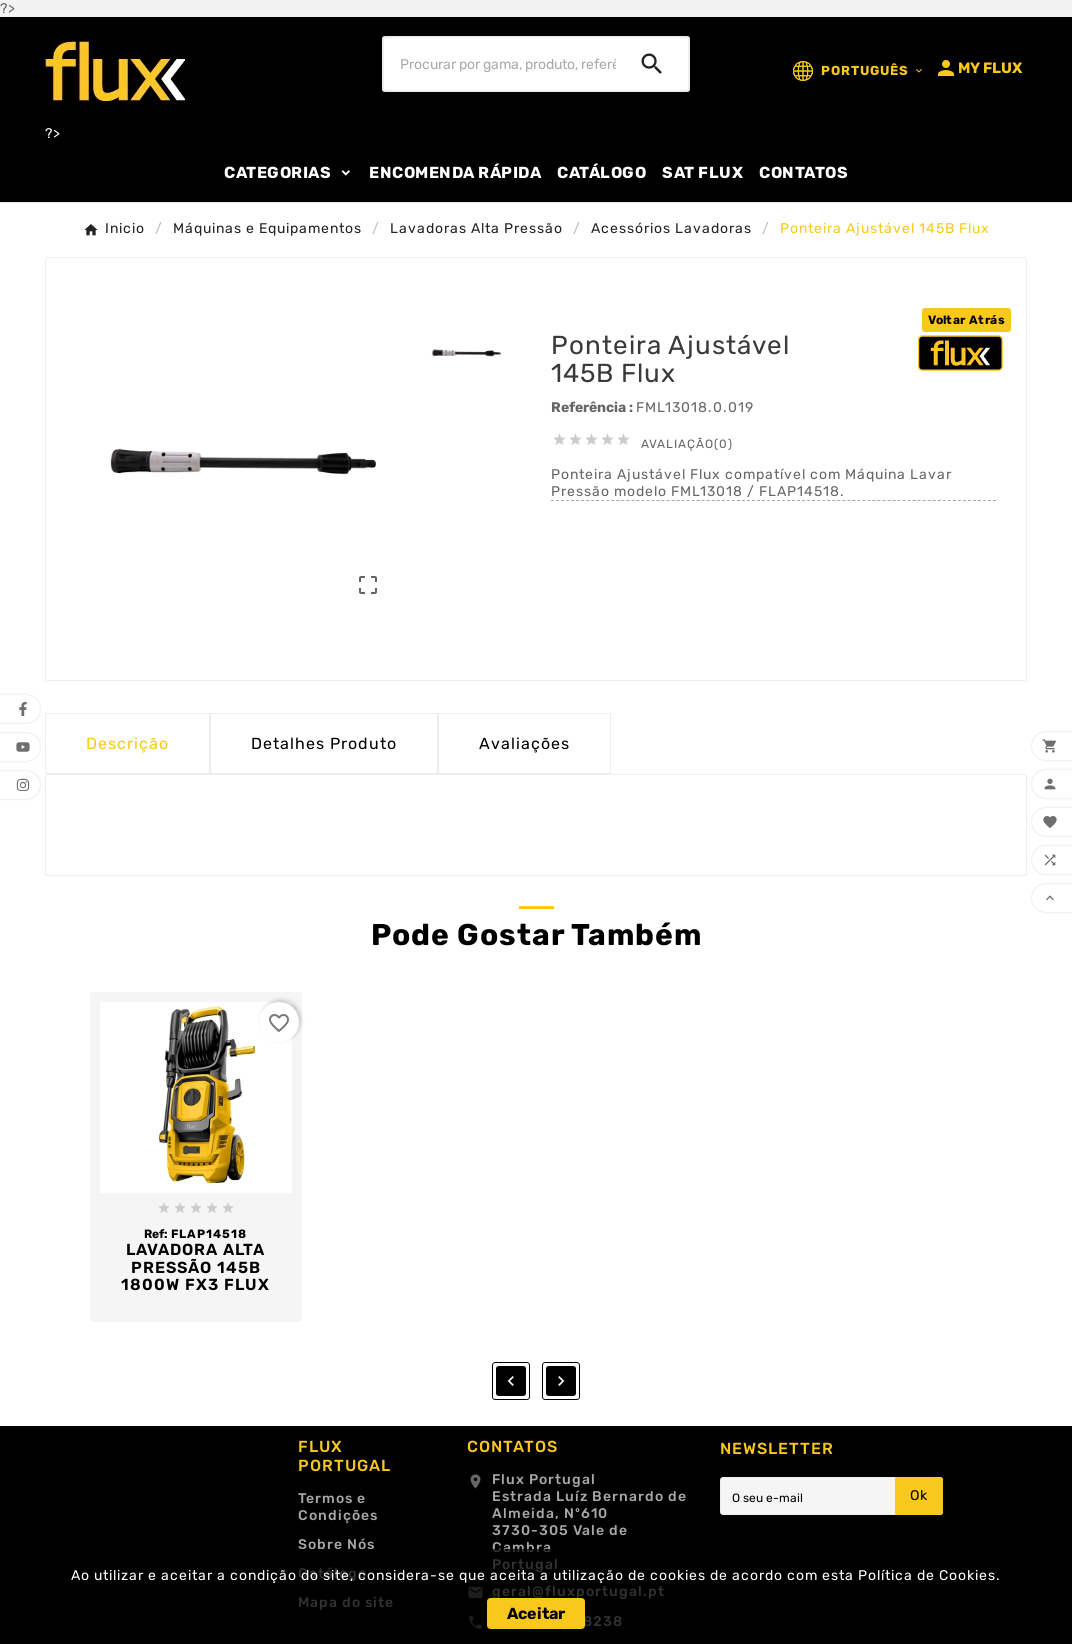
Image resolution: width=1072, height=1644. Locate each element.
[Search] (652, 64)
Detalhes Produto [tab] (324, 743)
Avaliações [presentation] (524, 743)
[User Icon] (978, 68)
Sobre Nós (336, 1544)
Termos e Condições (338, 1507)
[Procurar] (499, 64)
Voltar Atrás (966, 320)
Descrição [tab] (127, 743)
